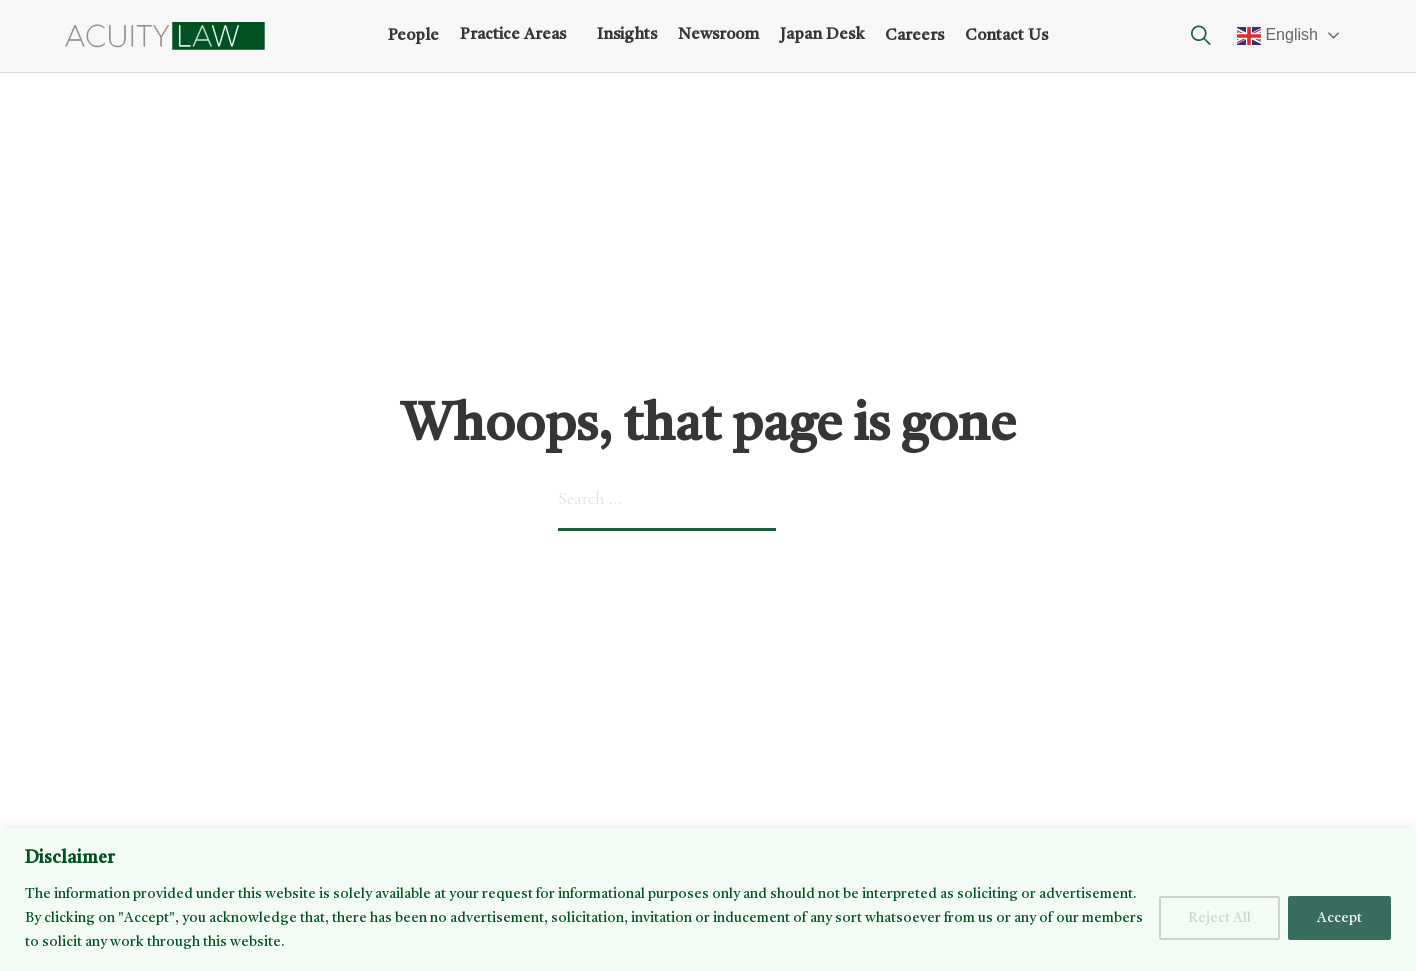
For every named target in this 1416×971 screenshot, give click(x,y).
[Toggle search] (1201, 36)
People (413, 36)
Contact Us (1006, 36)
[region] (708, 899)
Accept (1339, 918)
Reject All (1219, 918)
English (1277, 36)
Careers (914, 36)
